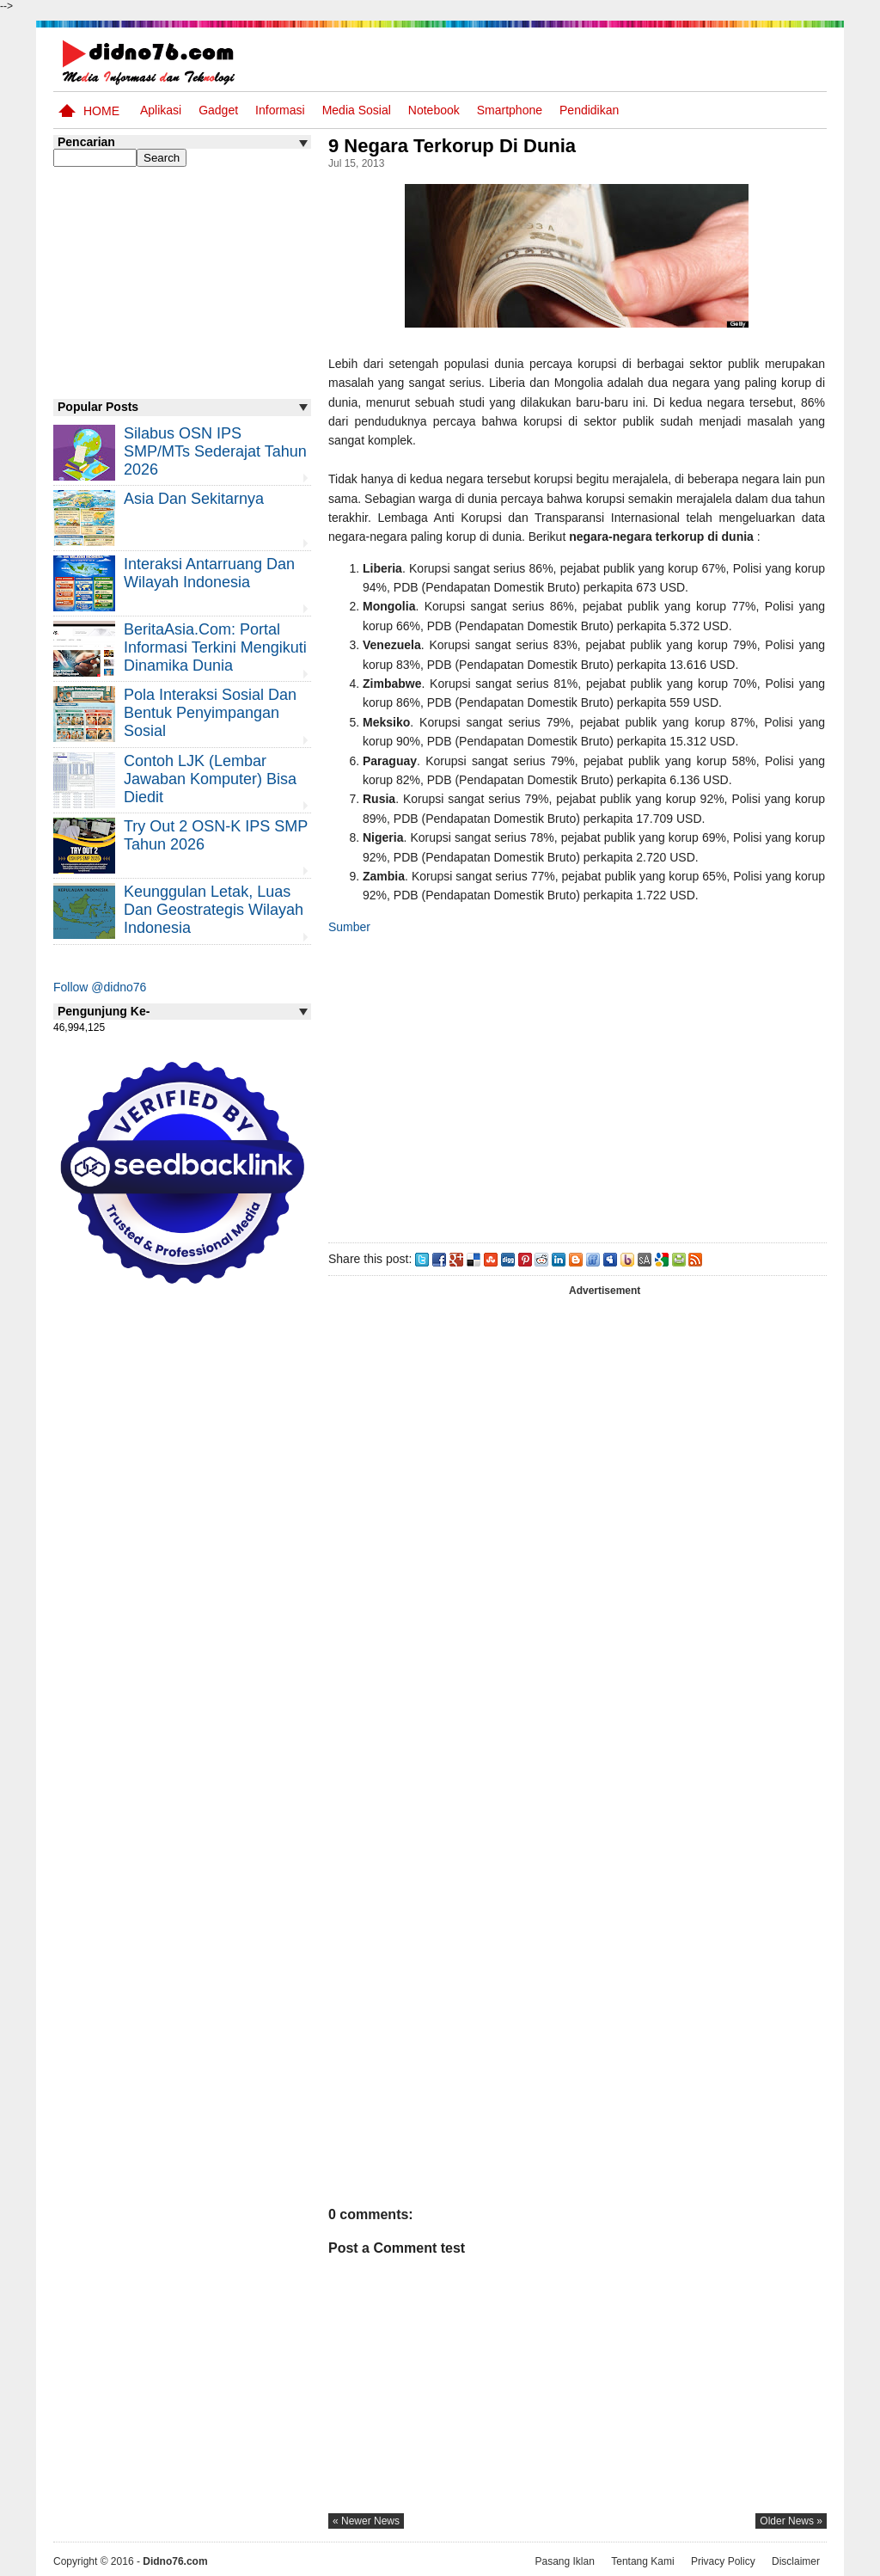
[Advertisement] (576, 1085)
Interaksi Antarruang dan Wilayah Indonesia (209, 573)
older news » (791, 2521)
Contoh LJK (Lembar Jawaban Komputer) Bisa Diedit (210, 779)
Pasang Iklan (564, 2561)
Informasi (280, 110)
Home (101, 111)
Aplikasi (160, 110)
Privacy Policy (723, 2561)
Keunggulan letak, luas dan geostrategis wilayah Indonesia (213, 909)
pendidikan (589, 110)
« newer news (366, 2521)
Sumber (349, 927)
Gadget (218, 110)
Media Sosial (356, 110)
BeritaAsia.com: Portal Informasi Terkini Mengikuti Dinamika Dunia (215, 647)
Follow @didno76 (99, 987)
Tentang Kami (642, 2561)
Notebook (434, 110)
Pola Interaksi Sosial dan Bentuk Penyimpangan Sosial (210, 712)
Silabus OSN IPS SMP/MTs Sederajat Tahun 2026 (215, 451)
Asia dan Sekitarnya (194, 498)
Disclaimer (796, 2561)
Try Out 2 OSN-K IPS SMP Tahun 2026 (216, 835)
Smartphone (509, 110)
